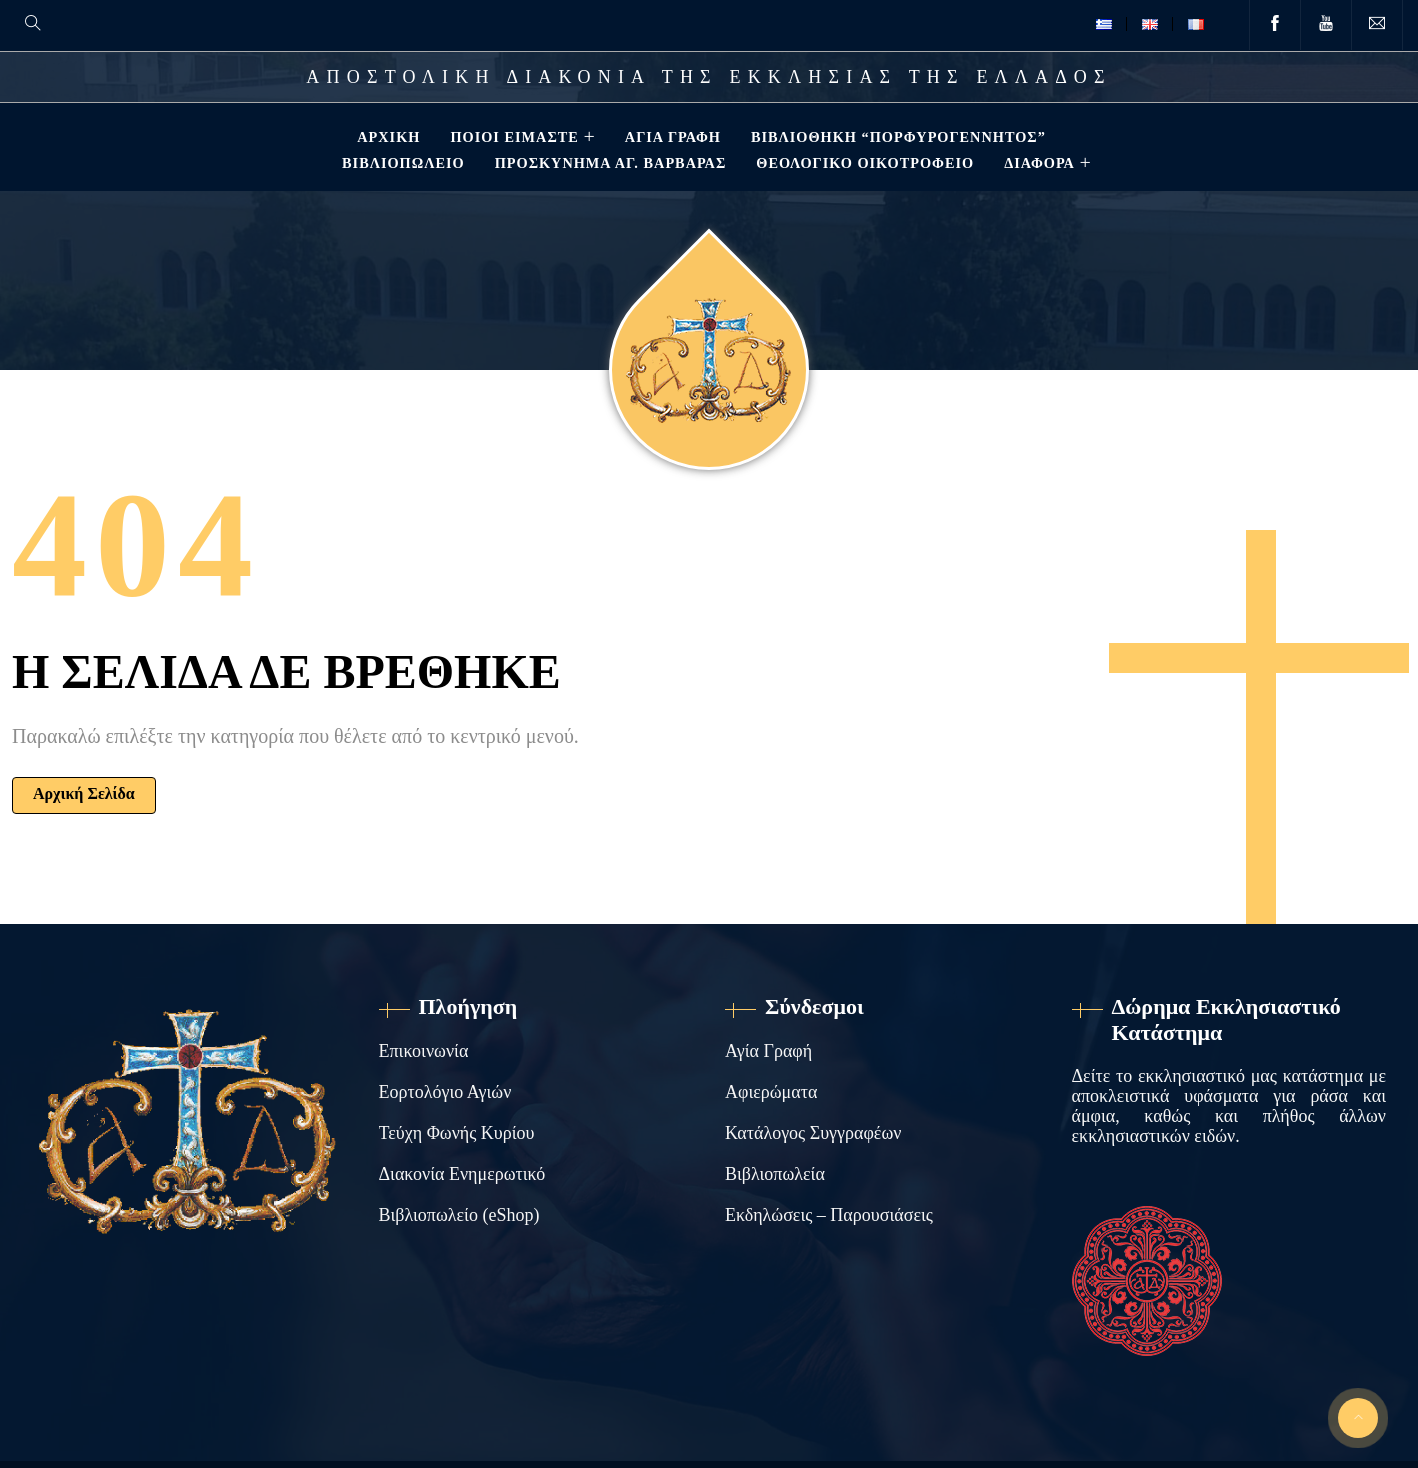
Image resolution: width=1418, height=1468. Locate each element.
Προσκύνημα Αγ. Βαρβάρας (609, 163)
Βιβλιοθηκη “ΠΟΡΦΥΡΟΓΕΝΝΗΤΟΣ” (896, 137)
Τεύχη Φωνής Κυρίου (457, 1133)
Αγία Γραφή (671, 137)
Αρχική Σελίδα (84, 793)
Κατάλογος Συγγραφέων (813, 1133)
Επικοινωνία (424, 1051)
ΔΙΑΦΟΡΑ (1037, 163)
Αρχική (386, 137)
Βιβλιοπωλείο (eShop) (459, 1215)
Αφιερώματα (771, 1092)
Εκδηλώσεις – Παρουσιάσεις (829, 1215)
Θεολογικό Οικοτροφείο (863, 163)
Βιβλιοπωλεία (775, 1174)
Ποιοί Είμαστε (512, 137)
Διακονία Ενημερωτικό (462, 1174)
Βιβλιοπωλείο (401, 163)
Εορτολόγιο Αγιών (445, 1092)
